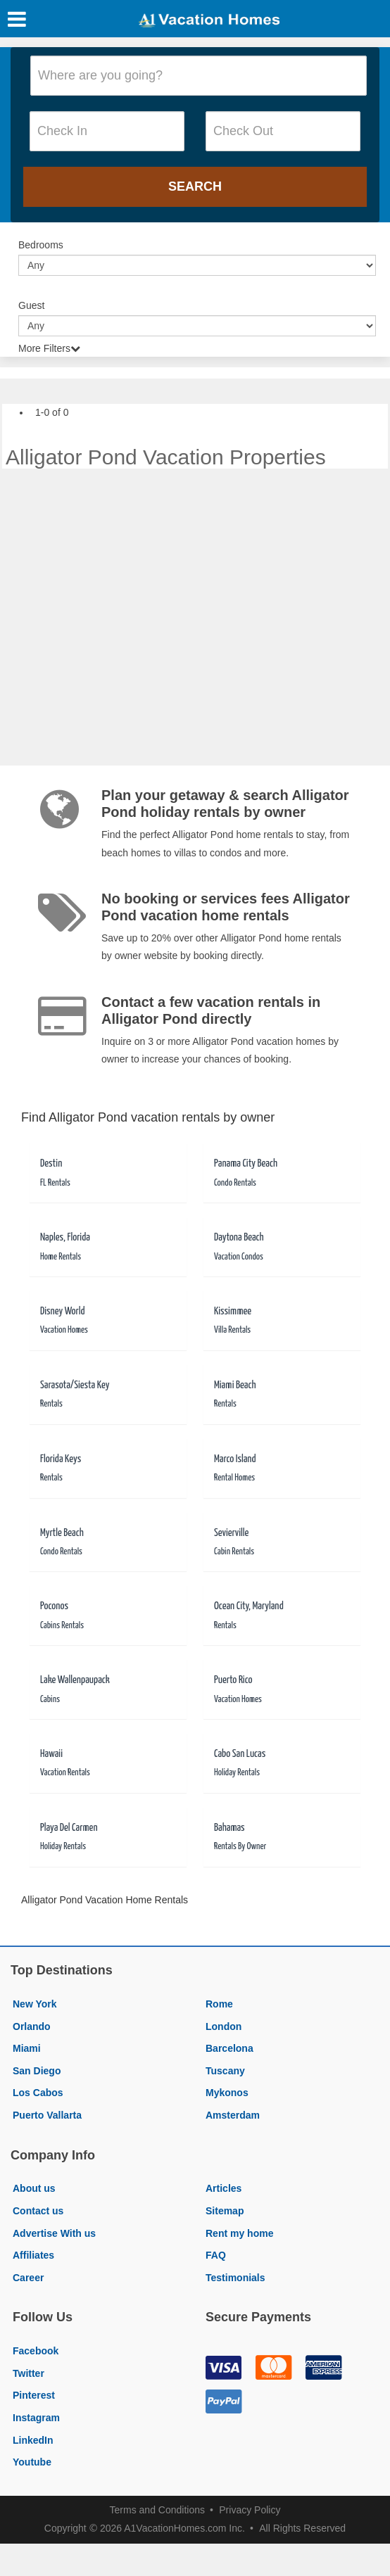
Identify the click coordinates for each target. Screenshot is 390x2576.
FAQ (216, 2255)
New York (35, 2004)
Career (28, 2277)
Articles (223, 2188)
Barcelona (229, 2048)
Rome (219, 2004)
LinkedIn (33, 2440)
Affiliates (33, 2255)
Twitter (28, 2373)
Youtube (32, 2462)
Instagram (36, 2417)
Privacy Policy (249, 2509)
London (223, 2026)
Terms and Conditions (157, 2509)
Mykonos (227, 2092)
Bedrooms (40, 244)
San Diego (37, 2070)
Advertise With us (54, 2233)
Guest (31, 305)
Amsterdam (233, 2115)
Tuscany (225, 2070)
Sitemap (225, 2210)
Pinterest (34, 2395)
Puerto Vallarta (47, 2115)
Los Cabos (38, 2092)
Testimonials (235, 2277)
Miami (27, 2048)
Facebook (35, 2350)
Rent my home (239, 2233)
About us (34, 2188)
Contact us (38, 2210)
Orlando (32, 2026)
